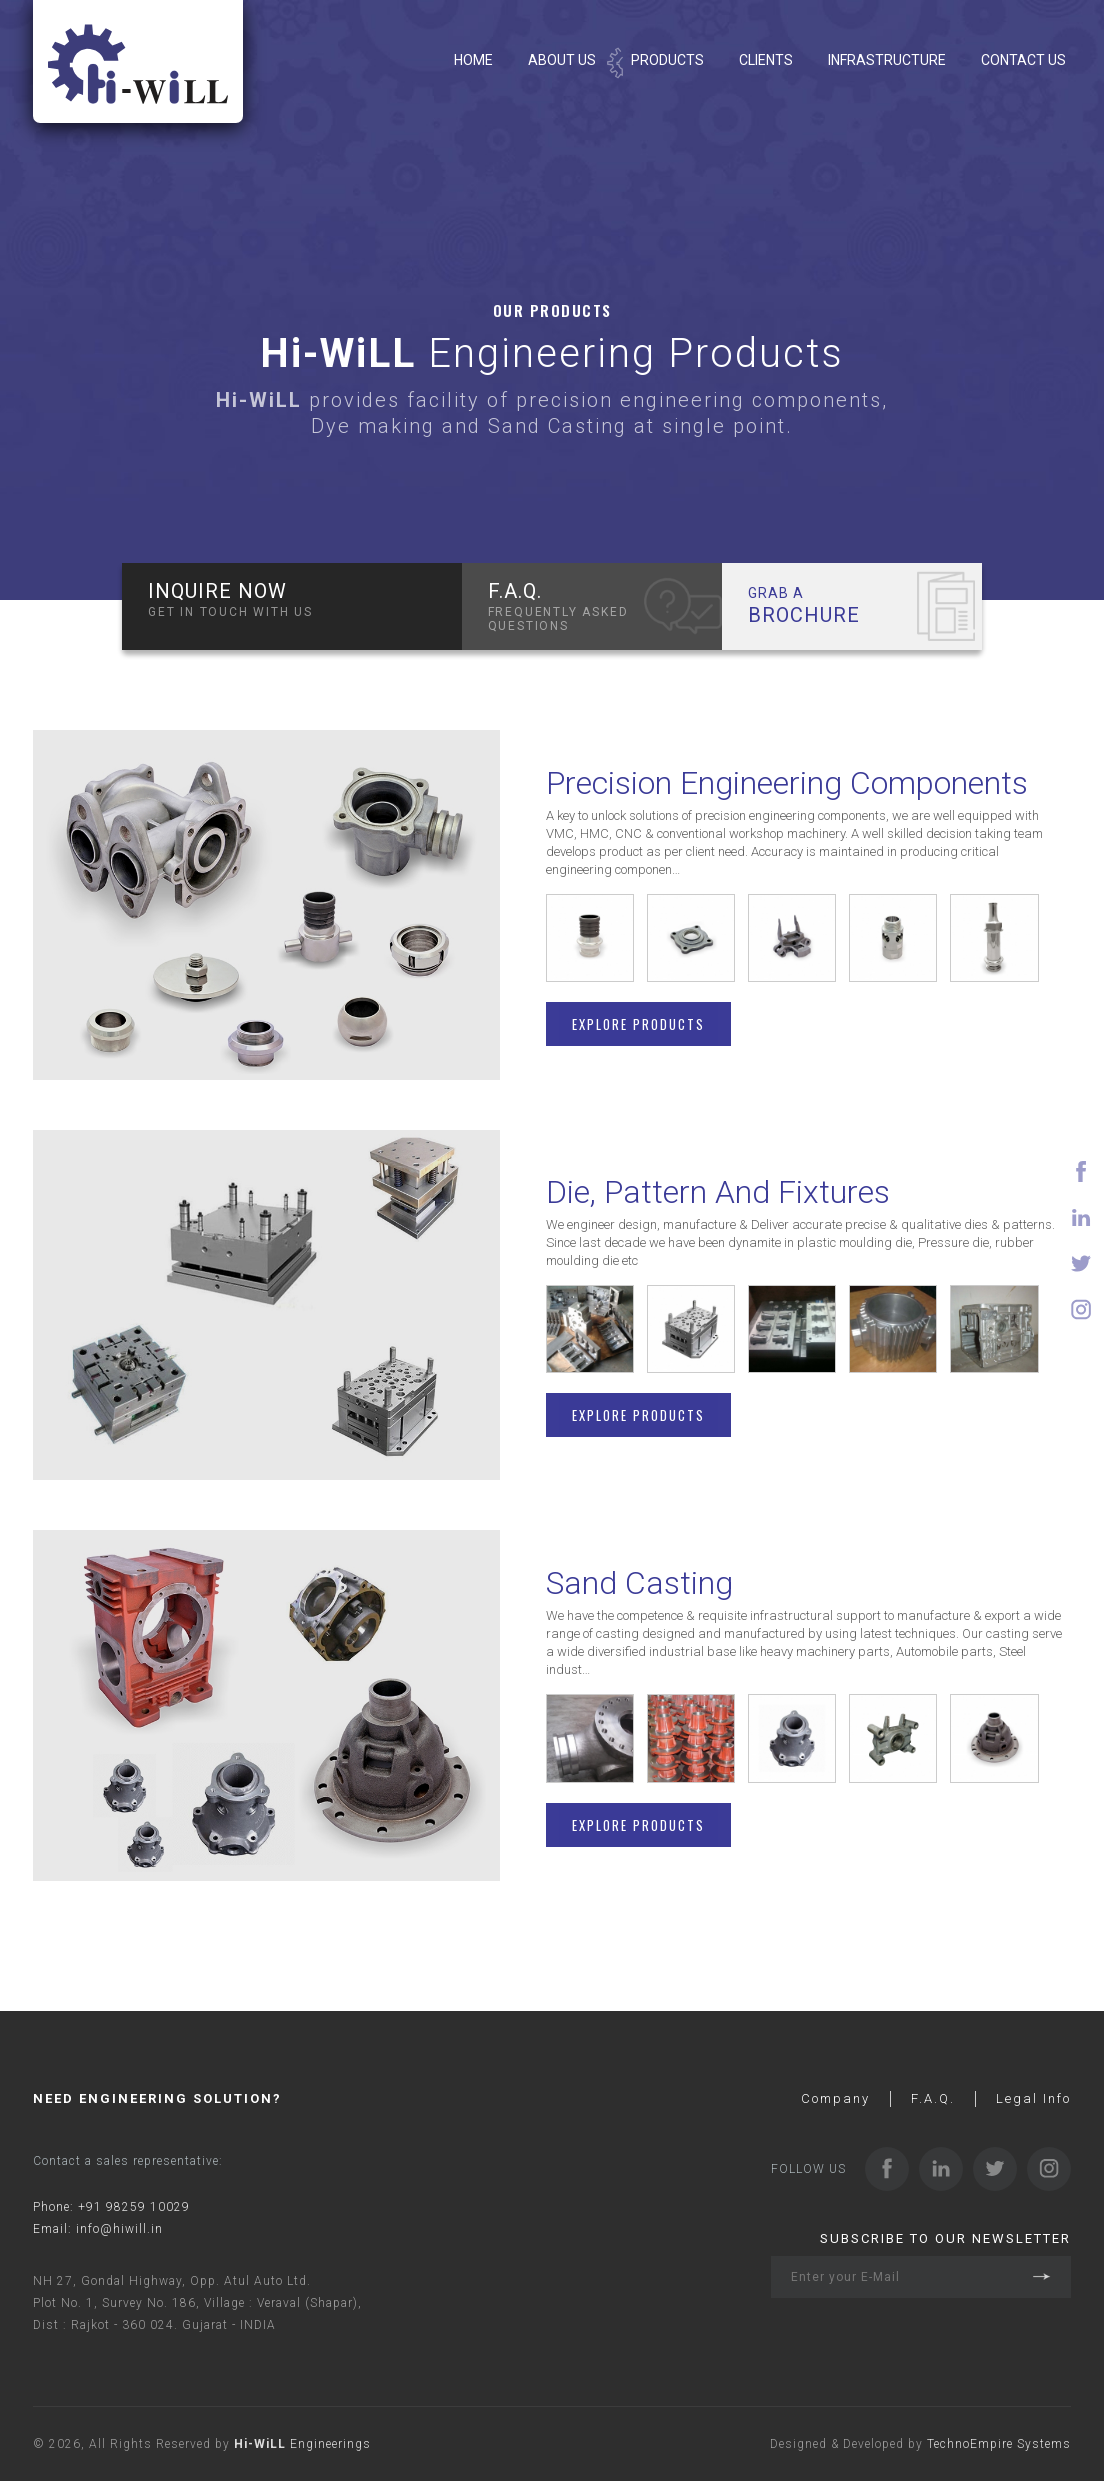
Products (667, 60)
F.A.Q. (933, 2098)
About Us (562, 60)
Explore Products (638, 1024)
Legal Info (1033, 2098)
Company (835, 2098)
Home (473, 60)
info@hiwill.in (119, 2229)
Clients (766, 60)
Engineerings (302, 2444)
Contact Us (1023, 60)
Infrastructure (887, 60)
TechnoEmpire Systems (999, 2444)
